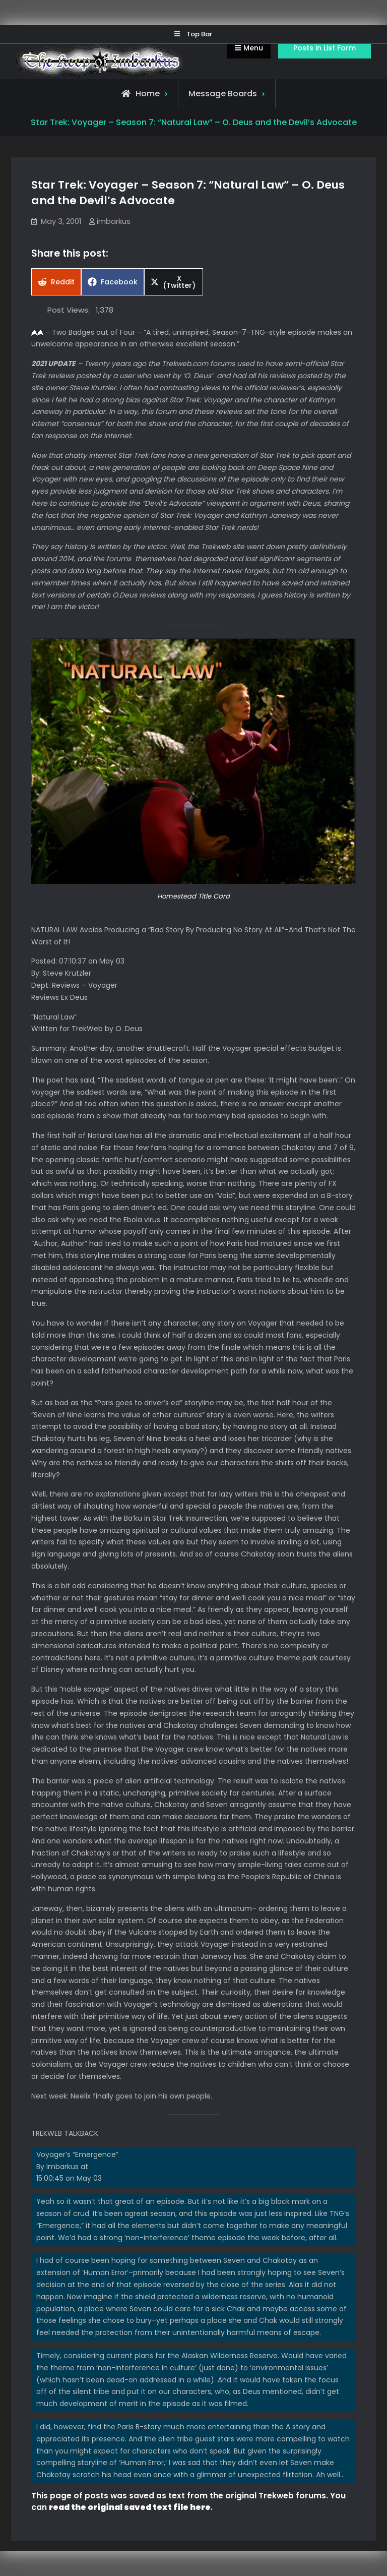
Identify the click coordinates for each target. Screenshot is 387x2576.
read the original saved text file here (130, 2507)
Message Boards (222, 93)
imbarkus (114, 221)
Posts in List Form (324, 48)
